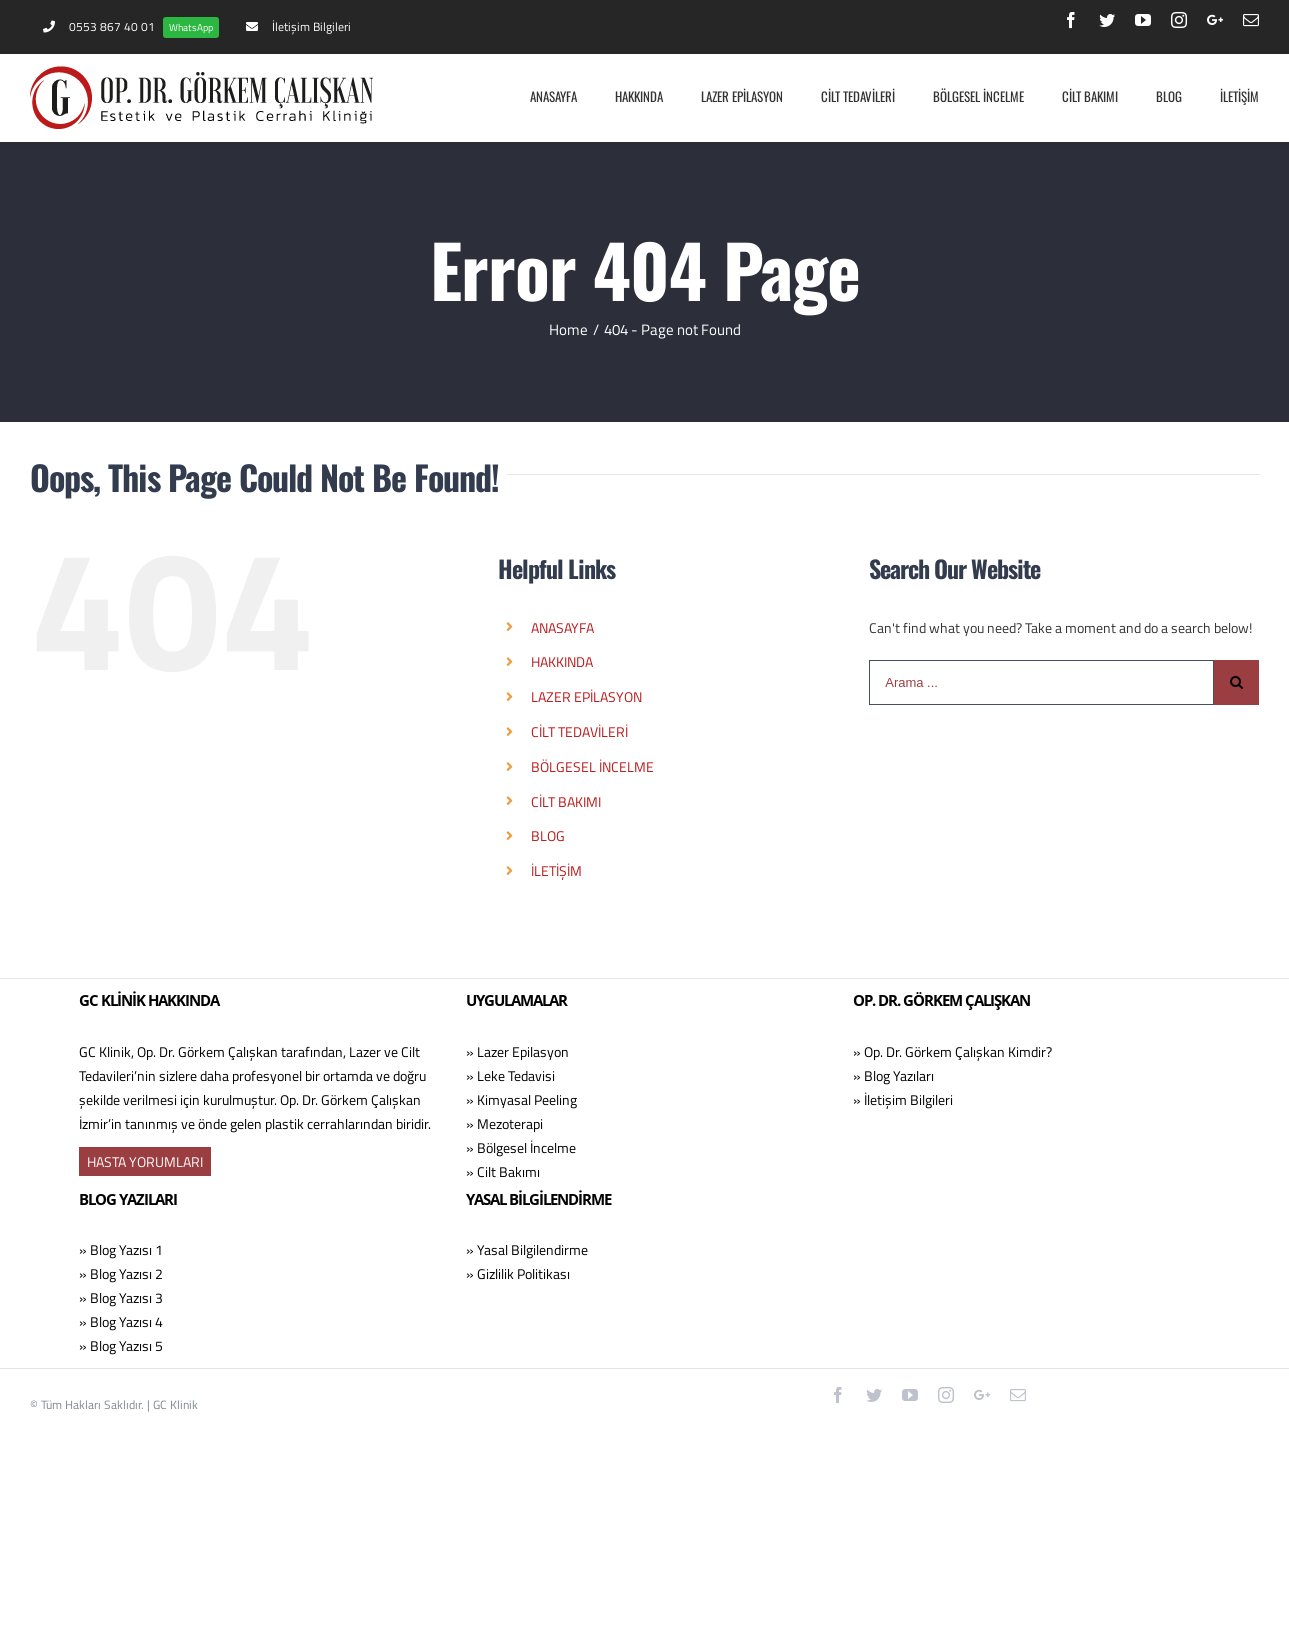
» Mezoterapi (504, 1123)
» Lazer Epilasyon (517, 1051)
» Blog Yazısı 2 (121, 1273)
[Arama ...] (1041, 682)
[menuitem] (131, 27)
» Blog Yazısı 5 (121, 1345)
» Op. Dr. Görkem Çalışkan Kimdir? (952, 1051)
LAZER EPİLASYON (586, 696)
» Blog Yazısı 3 (121, 1297)
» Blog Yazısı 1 (121, 1249)
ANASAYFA (562, 627)
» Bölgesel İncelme (521, 1147)
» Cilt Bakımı (503, 1171)
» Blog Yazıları (893, 1075)
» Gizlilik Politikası (518, 1273)
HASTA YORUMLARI (145, 1161)
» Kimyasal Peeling (521, 1099)
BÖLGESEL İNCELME (592, 766)
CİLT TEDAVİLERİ (579, 731)
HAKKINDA (562, 661)
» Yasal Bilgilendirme (527, 1249)
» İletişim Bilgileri (903, 1099)
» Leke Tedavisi (510, 1075)
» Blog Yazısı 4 (121, 1321)
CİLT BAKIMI (566, 801)
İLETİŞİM (556, 870)
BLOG (548, 835)
